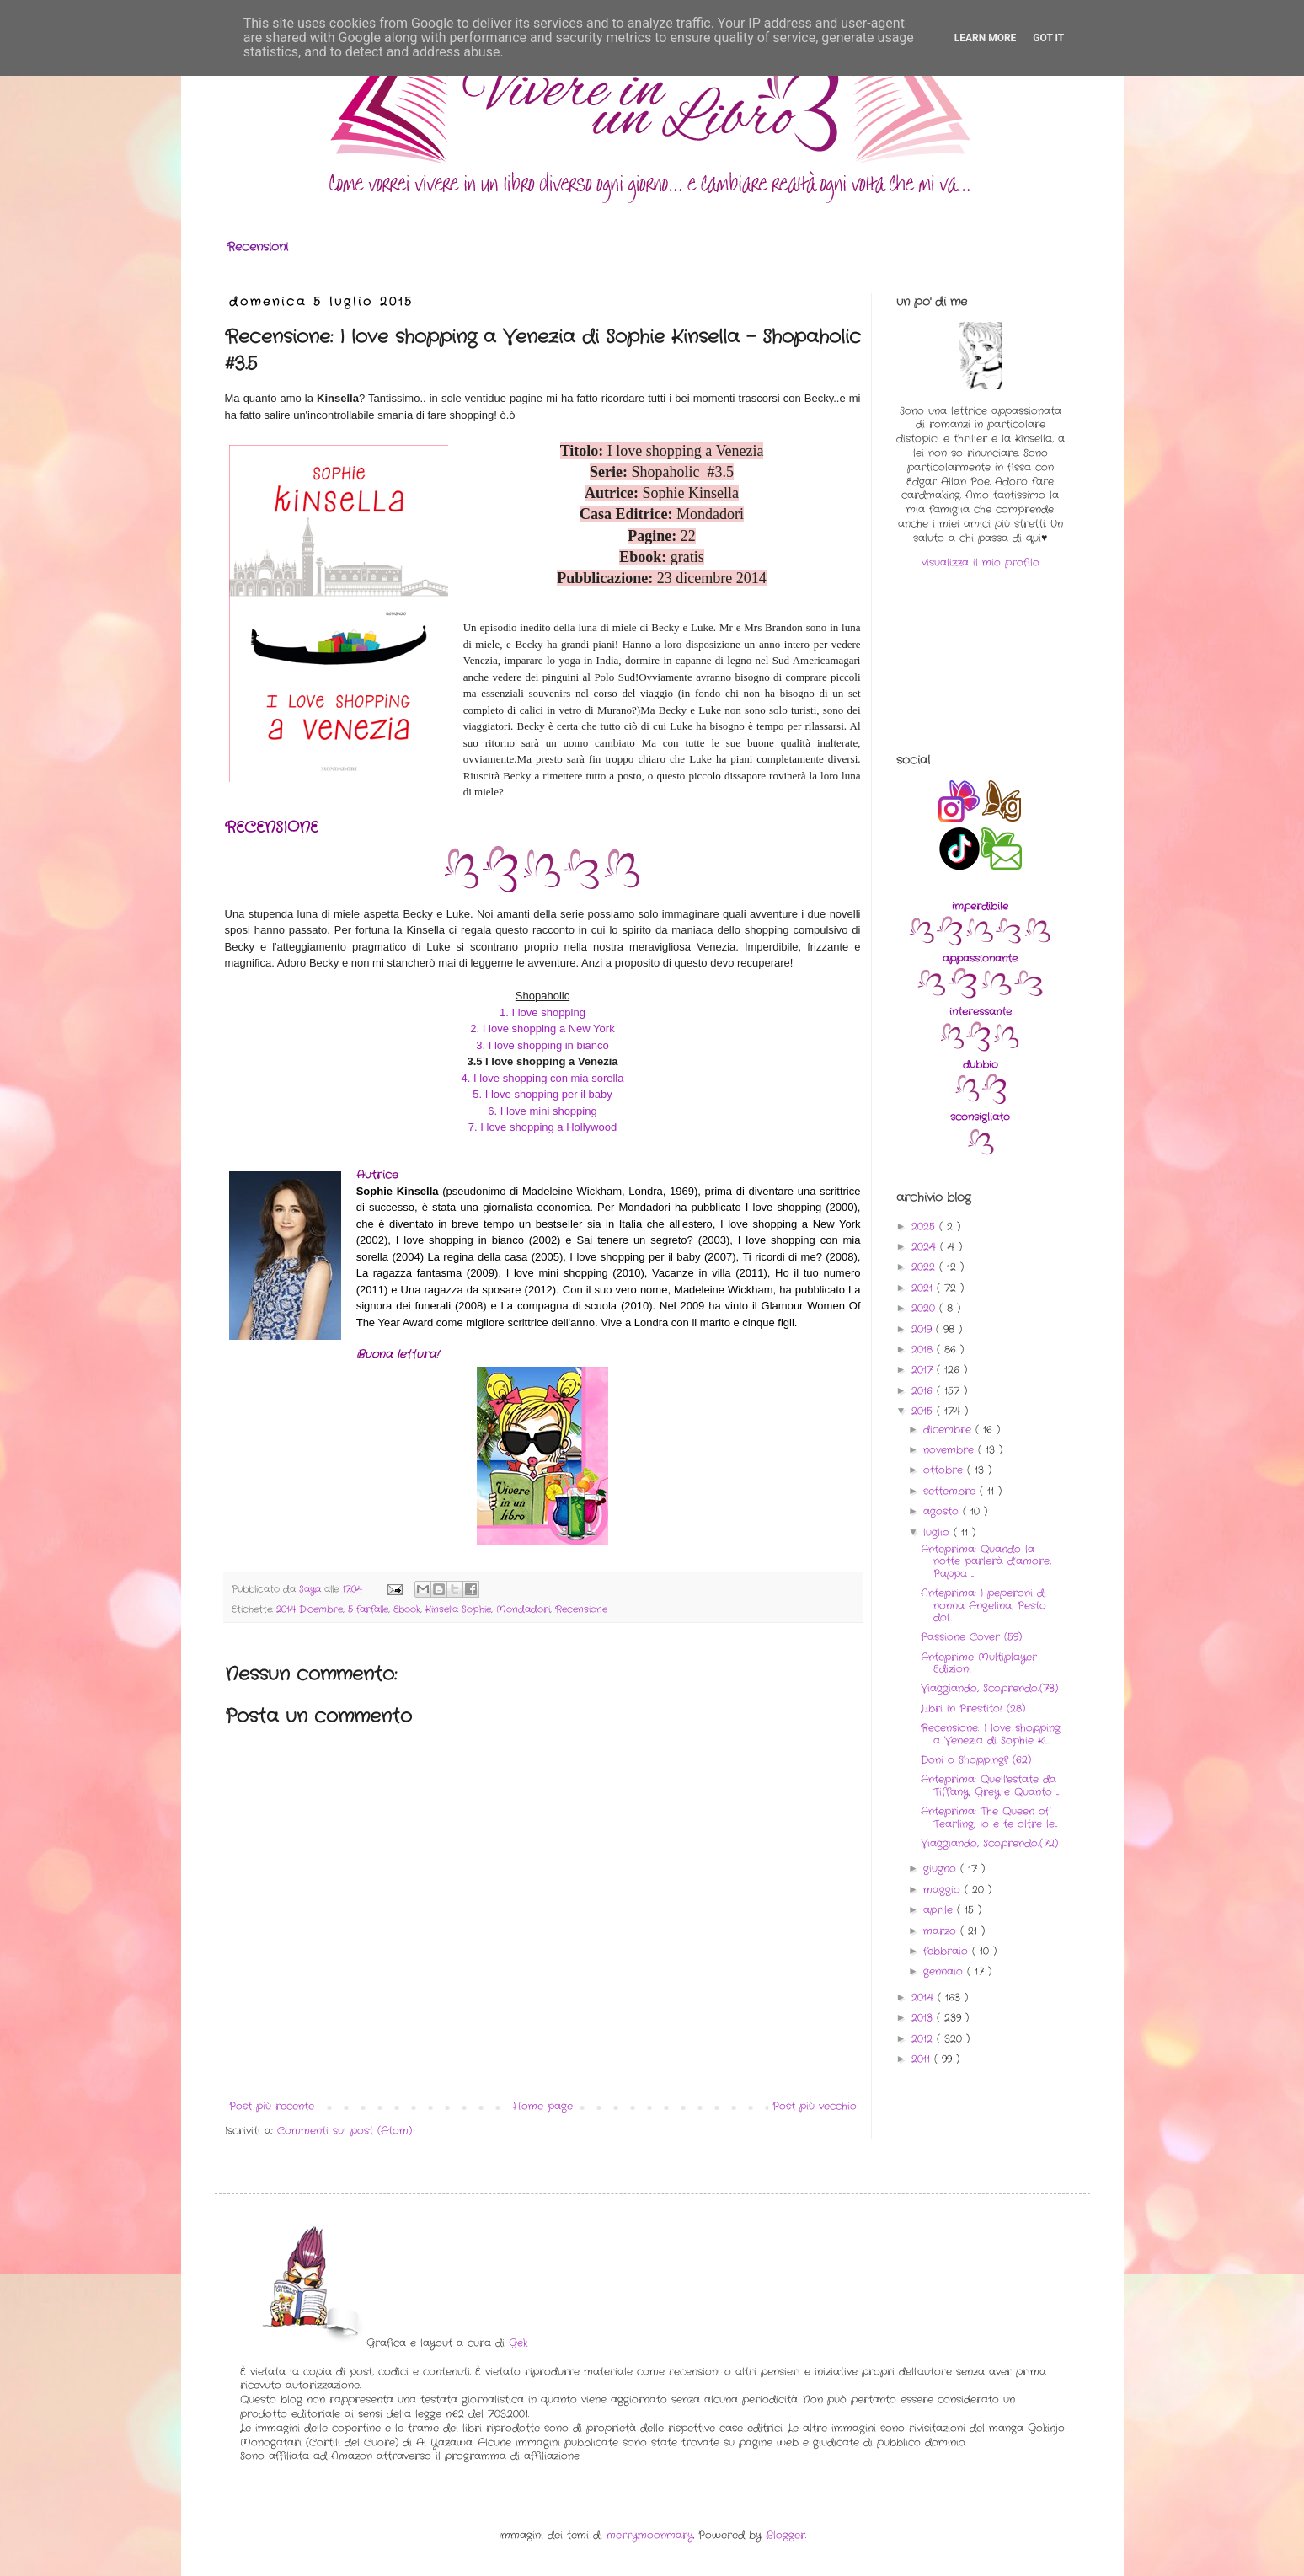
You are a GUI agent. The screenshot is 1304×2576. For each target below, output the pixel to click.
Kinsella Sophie (458, 1609)
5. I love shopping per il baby (542, 1094)
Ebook (406, 1609)
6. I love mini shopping (542, 1111)
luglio (938, 1532)
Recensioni (257, 246)
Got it (1048, 38)
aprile (940, 1910)
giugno (941, 1868)
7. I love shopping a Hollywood (542, 1127)
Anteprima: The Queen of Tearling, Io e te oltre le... (989, 1817)
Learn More (985, 38)
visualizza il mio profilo (980, 562)
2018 (924, 1349)
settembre (951, 1491)
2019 (923, 1329)
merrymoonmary (650, 2535)
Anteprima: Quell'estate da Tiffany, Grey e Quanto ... (990, 1785)
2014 (924, 1997)
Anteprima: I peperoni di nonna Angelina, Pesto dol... (983, 1605)
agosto (943, 1511)
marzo (941, 1931)
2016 (924, 1391)
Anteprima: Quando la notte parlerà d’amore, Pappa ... (986, 1561)
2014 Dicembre (309, 1609)
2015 (924, 1411)
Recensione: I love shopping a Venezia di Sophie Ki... (991, 1734)
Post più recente (271, 2106)
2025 (925, 1226)
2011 (922, 2059)
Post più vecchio (814, 2106)
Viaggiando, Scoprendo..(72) (989, 1843)
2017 (924, 1370)
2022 (925, 1267)
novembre (950, 1450)
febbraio (947, 1951)
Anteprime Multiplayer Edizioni (979, 1663)
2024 (925, 1247)
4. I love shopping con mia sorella (543, 1078)
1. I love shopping (542, 1012)
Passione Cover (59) (971, 1637)
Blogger (785, 2535)
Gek (518, 2343)
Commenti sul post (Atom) (344, 2130)
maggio (944, 1889)
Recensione (581, 1609)
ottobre (945, 1470)
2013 (924, 2018)
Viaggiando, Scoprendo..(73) (989, 1688)
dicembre (949, 1429)
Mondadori (523, 1609)
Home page (543, 2106)
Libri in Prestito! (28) (973, 1708)
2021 (924, 1288)
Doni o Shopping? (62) (976, 1760)
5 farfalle (368, 1609)
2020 (925, 1308)
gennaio (945, 1971)
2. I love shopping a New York (542, 1028)
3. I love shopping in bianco (542, 1045)
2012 (924, 2039)
